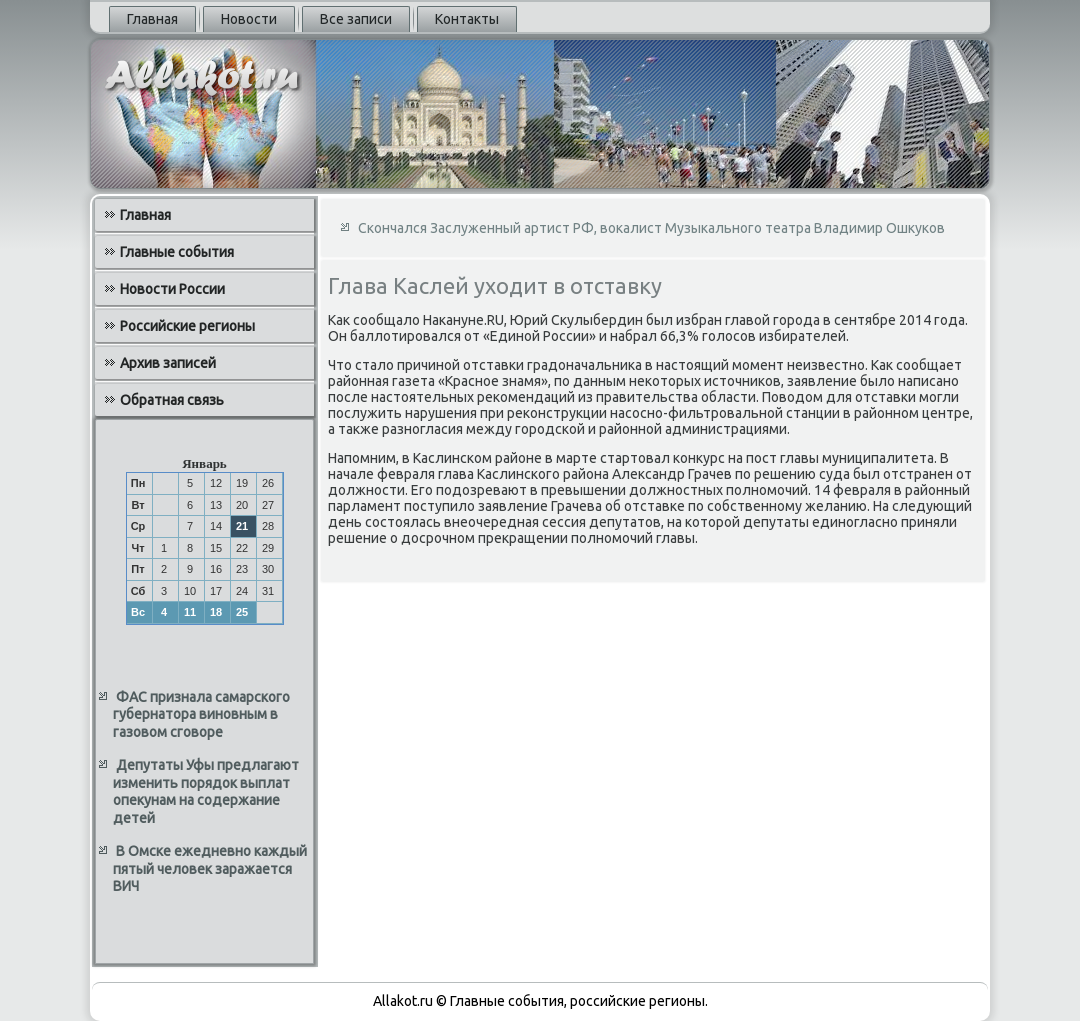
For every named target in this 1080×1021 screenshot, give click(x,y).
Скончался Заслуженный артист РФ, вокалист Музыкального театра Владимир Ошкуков (651, 228)
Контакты (467, 19)
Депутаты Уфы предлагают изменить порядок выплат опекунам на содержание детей (206, 791)
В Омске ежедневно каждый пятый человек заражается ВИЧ (210, 868)
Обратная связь (172, 400)
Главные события (177, 252)
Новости (249, 19)
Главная (152, 19)
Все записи (356, 19)
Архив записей (168, 363)
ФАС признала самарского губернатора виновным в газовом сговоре (201, 714)
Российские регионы (187, 326)
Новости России (172, 289)
